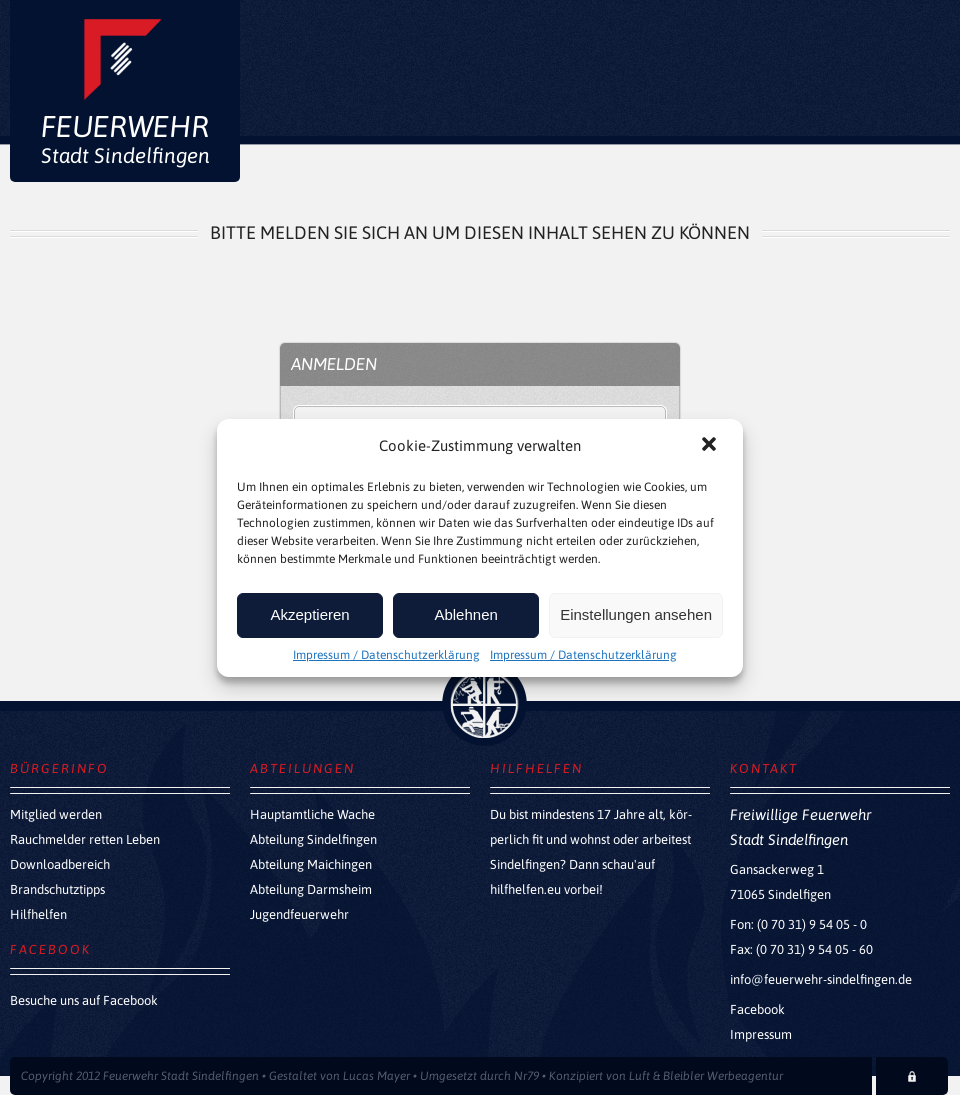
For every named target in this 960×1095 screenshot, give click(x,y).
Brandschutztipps (57, 889)
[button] (711, 446)
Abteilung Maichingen (311, 864)
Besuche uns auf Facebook (84, 1000)
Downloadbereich (60, 864)
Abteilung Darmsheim (311, 889)
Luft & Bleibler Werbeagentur (706, 1076)
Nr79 (526, 1076)
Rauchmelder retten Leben (85, 839)
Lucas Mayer (376, 1076)
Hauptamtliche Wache (312, 814)
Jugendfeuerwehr (299, 914)
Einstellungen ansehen (636, 614)
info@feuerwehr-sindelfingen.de (821, 979)
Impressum (761, 1034)
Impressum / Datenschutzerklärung (386, 655)
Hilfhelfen (38, 914)
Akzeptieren (309, 614)
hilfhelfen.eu (525, 889)
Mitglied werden (56, 814)
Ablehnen (465, 614)
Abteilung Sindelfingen (313, 839)
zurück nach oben (484, 703)
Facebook (757, 1009)
